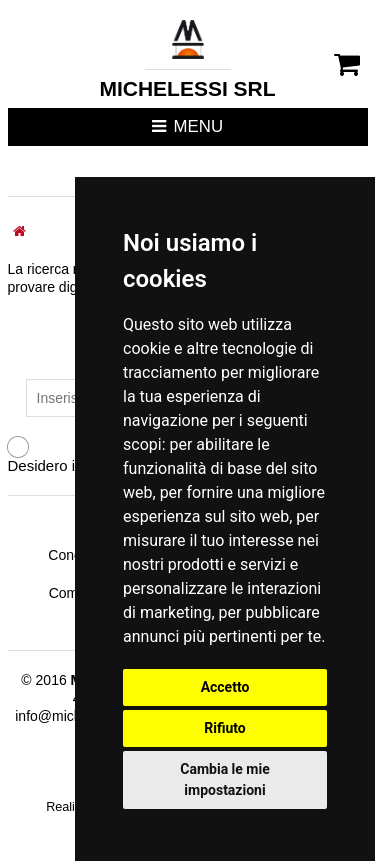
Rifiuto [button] (225, 728)
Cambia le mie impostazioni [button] (224, 779)
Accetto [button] (225, 687)
